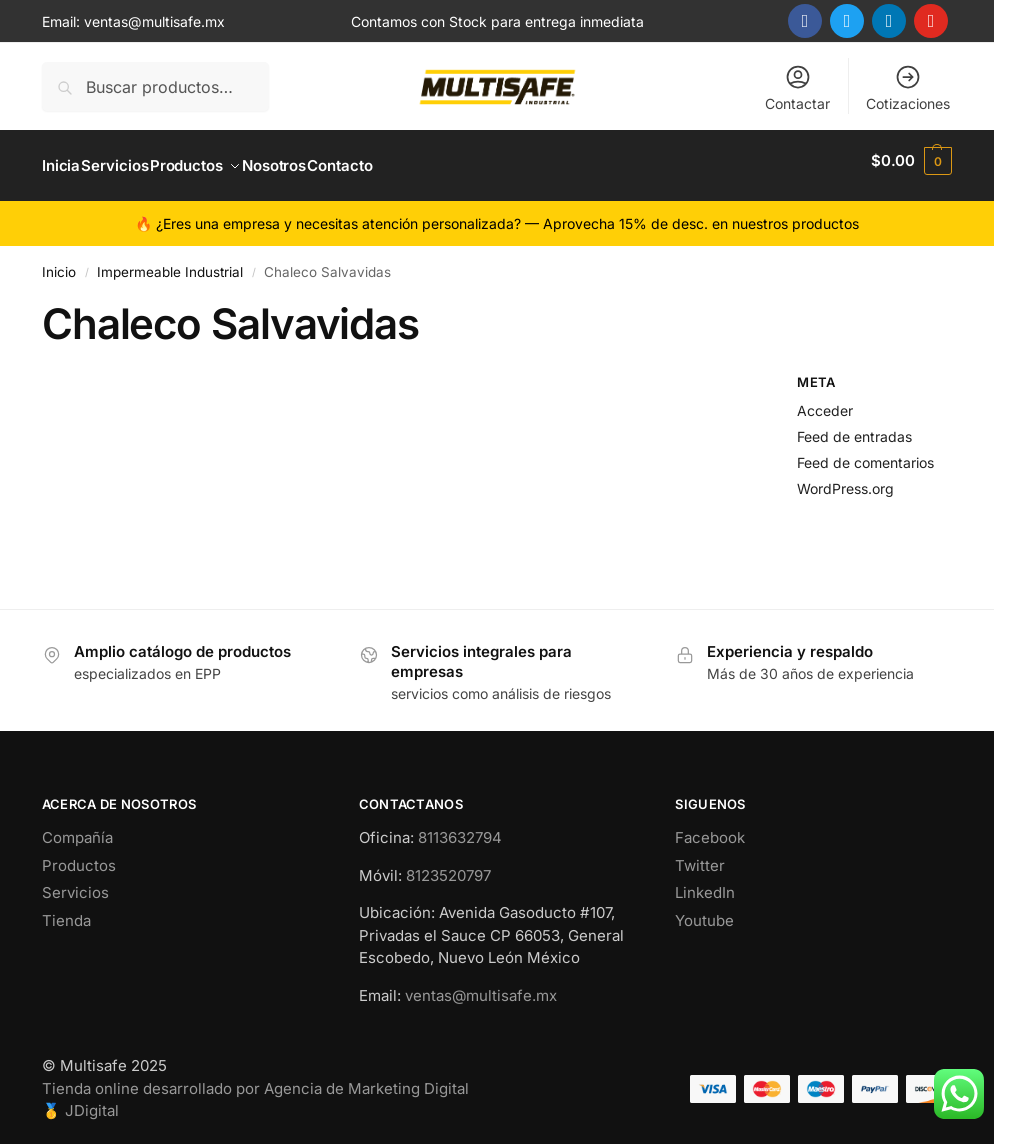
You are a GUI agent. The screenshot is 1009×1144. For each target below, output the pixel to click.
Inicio (59, 262)
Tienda (66, 909)
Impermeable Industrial (170, 262)
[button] (911, 161)
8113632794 (460, 827)
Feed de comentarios (865, 451)
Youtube (704, 909)
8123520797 (448, 864)
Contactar (797, 87)
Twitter (700, 854)
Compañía (77, 827)
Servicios (75, 882)
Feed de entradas (854, 425)
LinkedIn (705, 882)
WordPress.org (845, 477)
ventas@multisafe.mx (154, 21)
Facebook (710, 827)
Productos (79, 854)
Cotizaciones (908, 87)
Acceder (825, 400)
